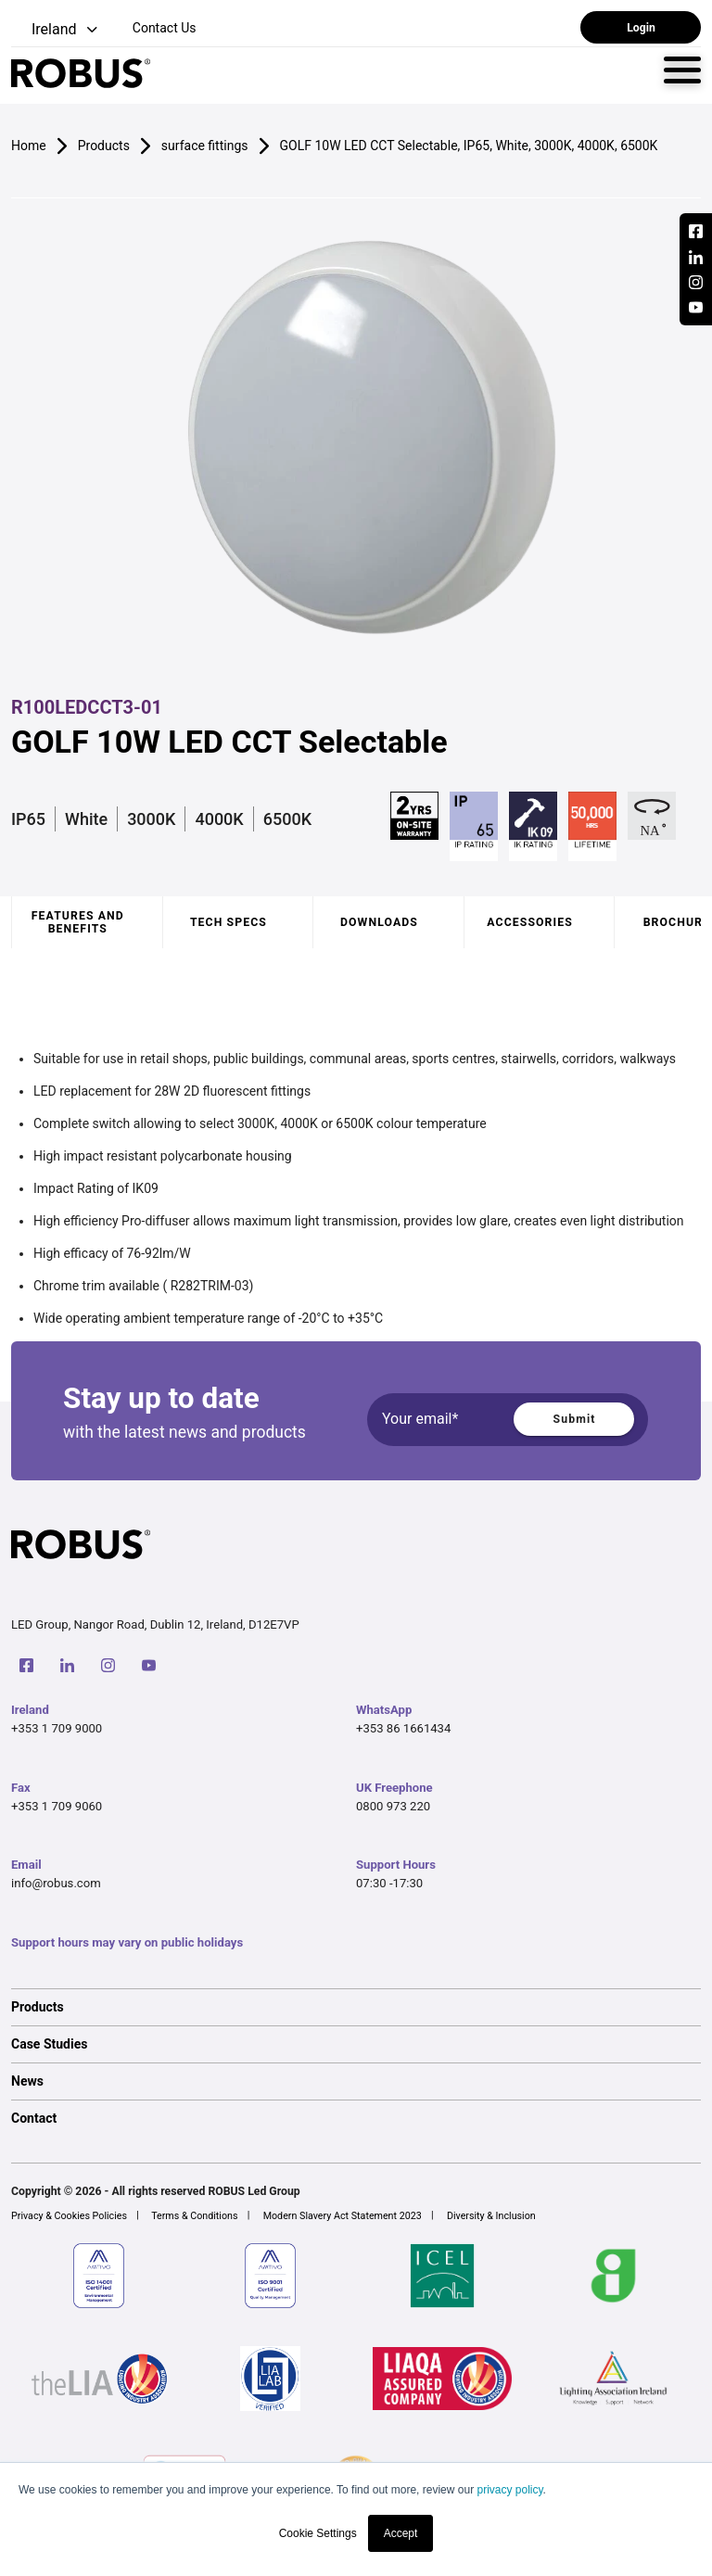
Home (28, 145)
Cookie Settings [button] (318, 2533)
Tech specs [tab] (228, 922)
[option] (356, 2006)
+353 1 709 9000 (56, 1728)
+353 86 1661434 (403, 1728)
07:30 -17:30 (389, 1883)
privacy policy (509, 2489)
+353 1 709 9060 (56, 1806)
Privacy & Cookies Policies (69, 2216)
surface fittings (204, 145)
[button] (56, 30)
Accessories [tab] (529, 922)
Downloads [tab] (379, 922)
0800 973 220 (393, 1806)
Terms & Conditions (194, 2216)
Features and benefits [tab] (78, 922)
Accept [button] (401, 2533)
